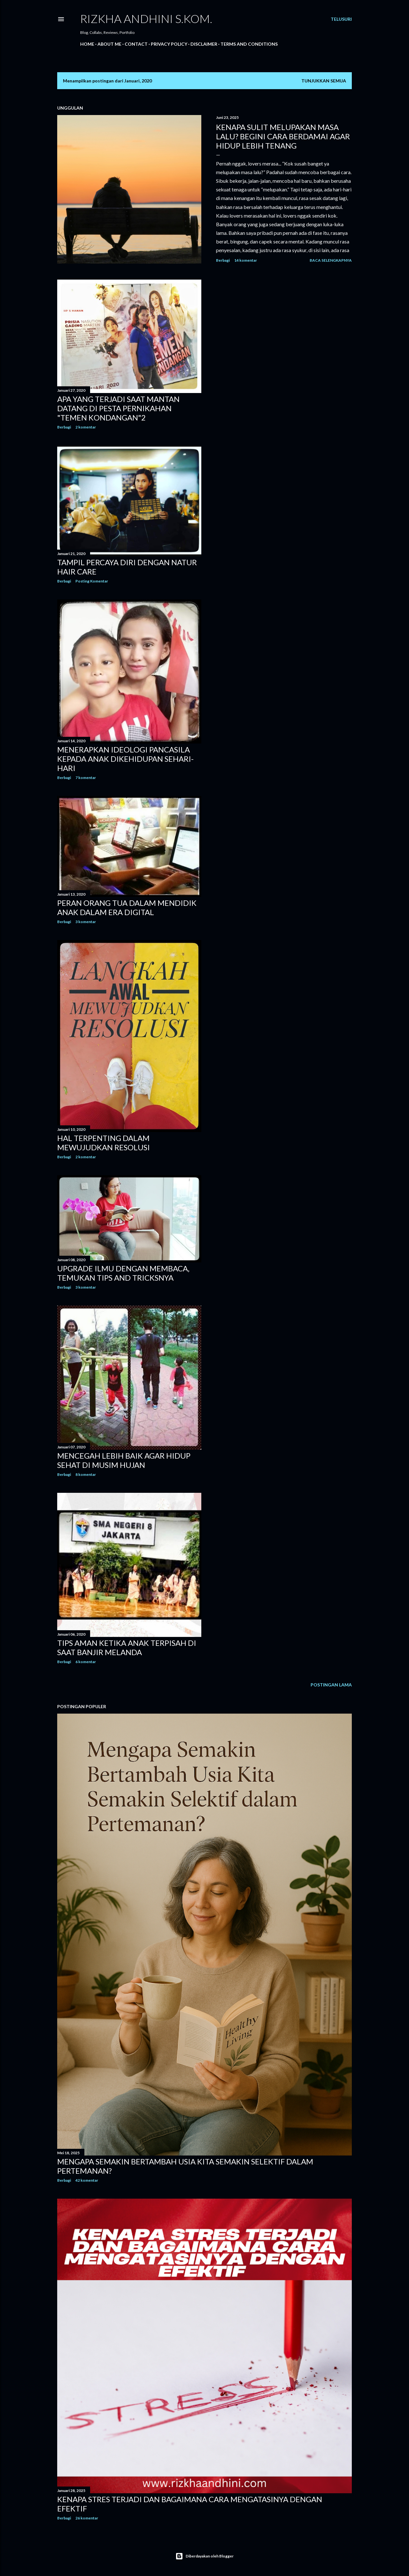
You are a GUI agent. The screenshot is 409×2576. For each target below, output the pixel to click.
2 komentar (85, 427)
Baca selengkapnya (331, 260)
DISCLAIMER (203, 44)
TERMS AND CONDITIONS (249, 44)
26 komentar (86, 2518)
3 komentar (85, 921)
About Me (109, 44)
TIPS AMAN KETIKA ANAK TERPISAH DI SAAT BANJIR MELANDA (126, 1647)
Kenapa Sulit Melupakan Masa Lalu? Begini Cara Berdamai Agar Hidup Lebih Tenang (283, 136)
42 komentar (86, 2180)
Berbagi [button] (223, 260)
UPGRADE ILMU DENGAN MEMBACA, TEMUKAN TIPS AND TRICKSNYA (123, 1273)
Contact (136, 44)
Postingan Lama (331, 1684)
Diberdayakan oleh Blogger (204, 2556)
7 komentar (85, 777)
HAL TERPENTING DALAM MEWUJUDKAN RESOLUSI (103, 1142)
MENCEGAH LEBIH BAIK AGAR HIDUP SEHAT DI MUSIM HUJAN (123, 1460)
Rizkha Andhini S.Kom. (146, 19)
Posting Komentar (91, 581)
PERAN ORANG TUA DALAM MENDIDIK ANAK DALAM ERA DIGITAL (127, 907)
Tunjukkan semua (323, 80)
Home (87, 44)
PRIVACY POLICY (169, 44)
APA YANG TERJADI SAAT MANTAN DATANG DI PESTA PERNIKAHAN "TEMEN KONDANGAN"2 (118, 408)
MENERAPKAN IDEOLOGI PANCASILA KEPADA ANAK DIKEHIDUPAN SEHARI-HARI (125, 759)
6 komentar (85, 1661)
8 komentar (85, 1474)
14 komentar (245, 260)
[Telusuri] (341, 19)
